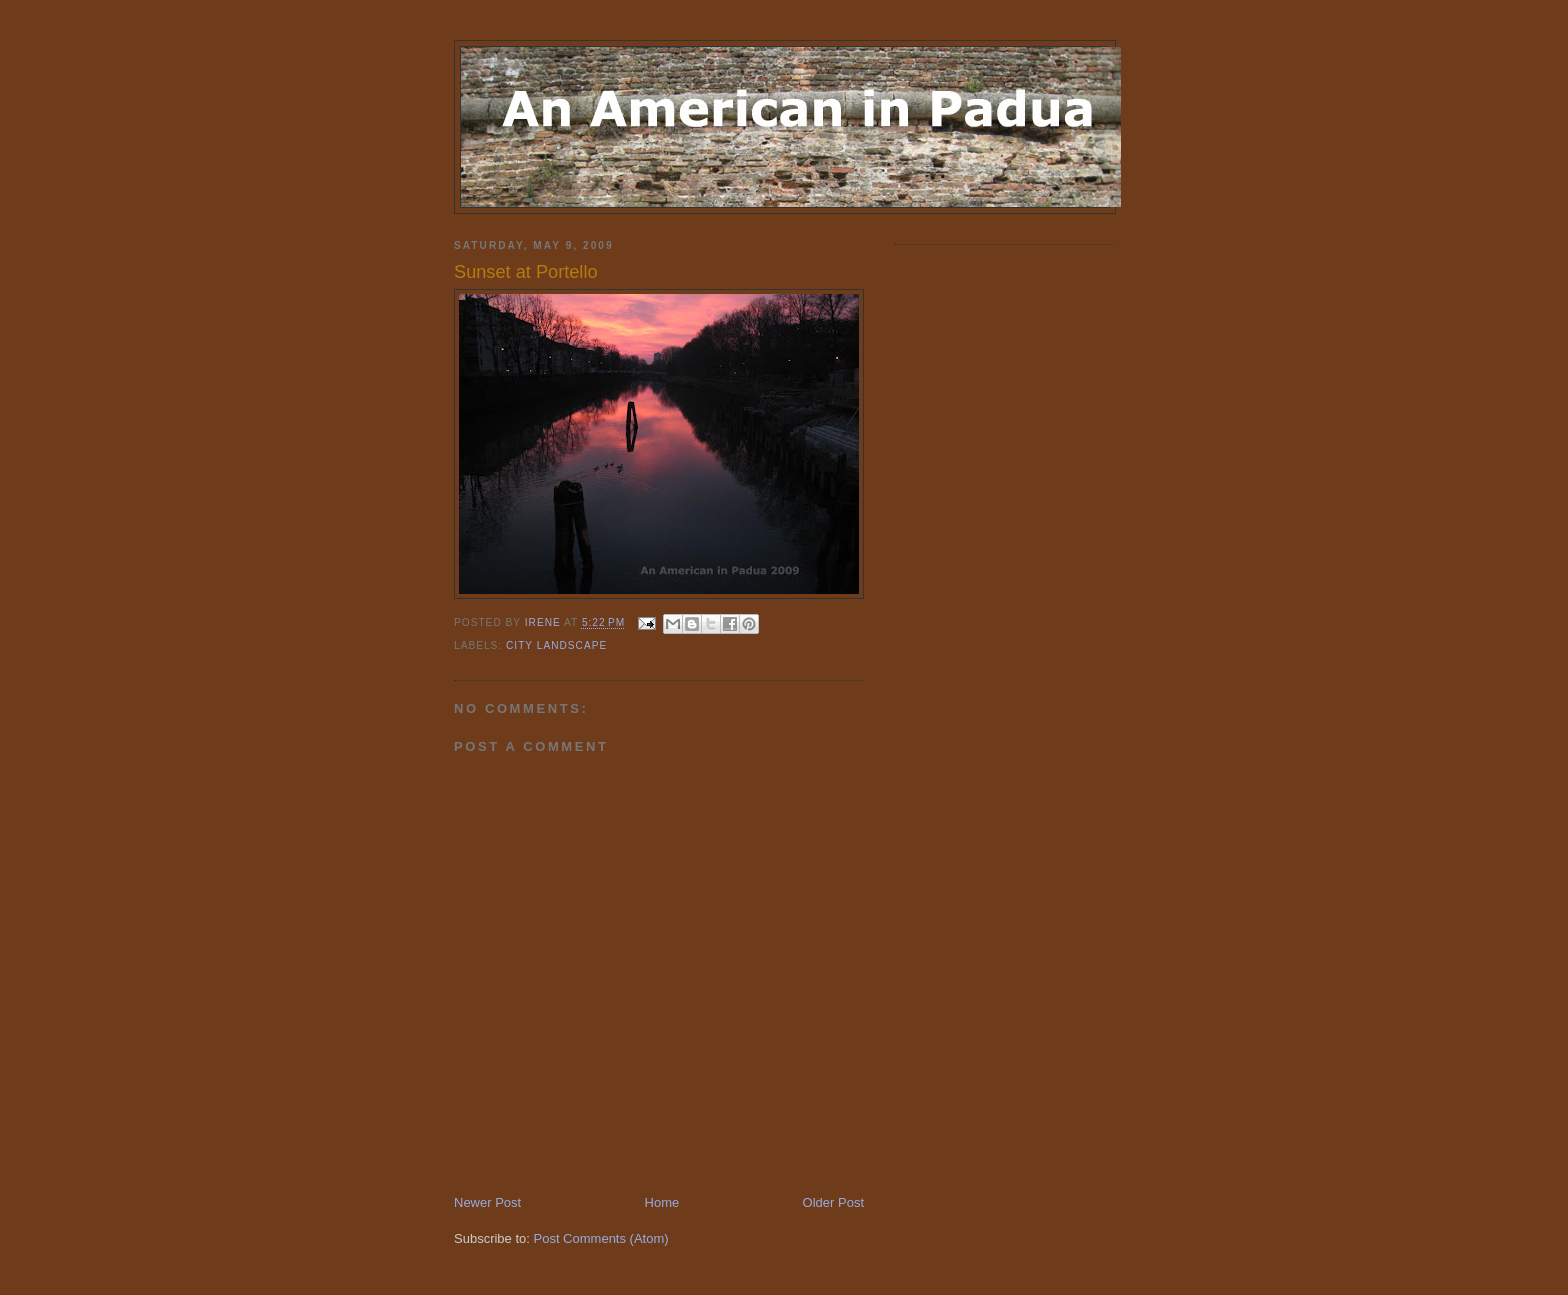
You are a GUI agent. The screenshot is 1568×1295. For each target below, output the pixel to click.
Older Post (833, 1202)
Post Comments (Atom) (601, 1238)
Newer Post (487, 1202)
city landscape (556, 645)
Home (662, 1202)
